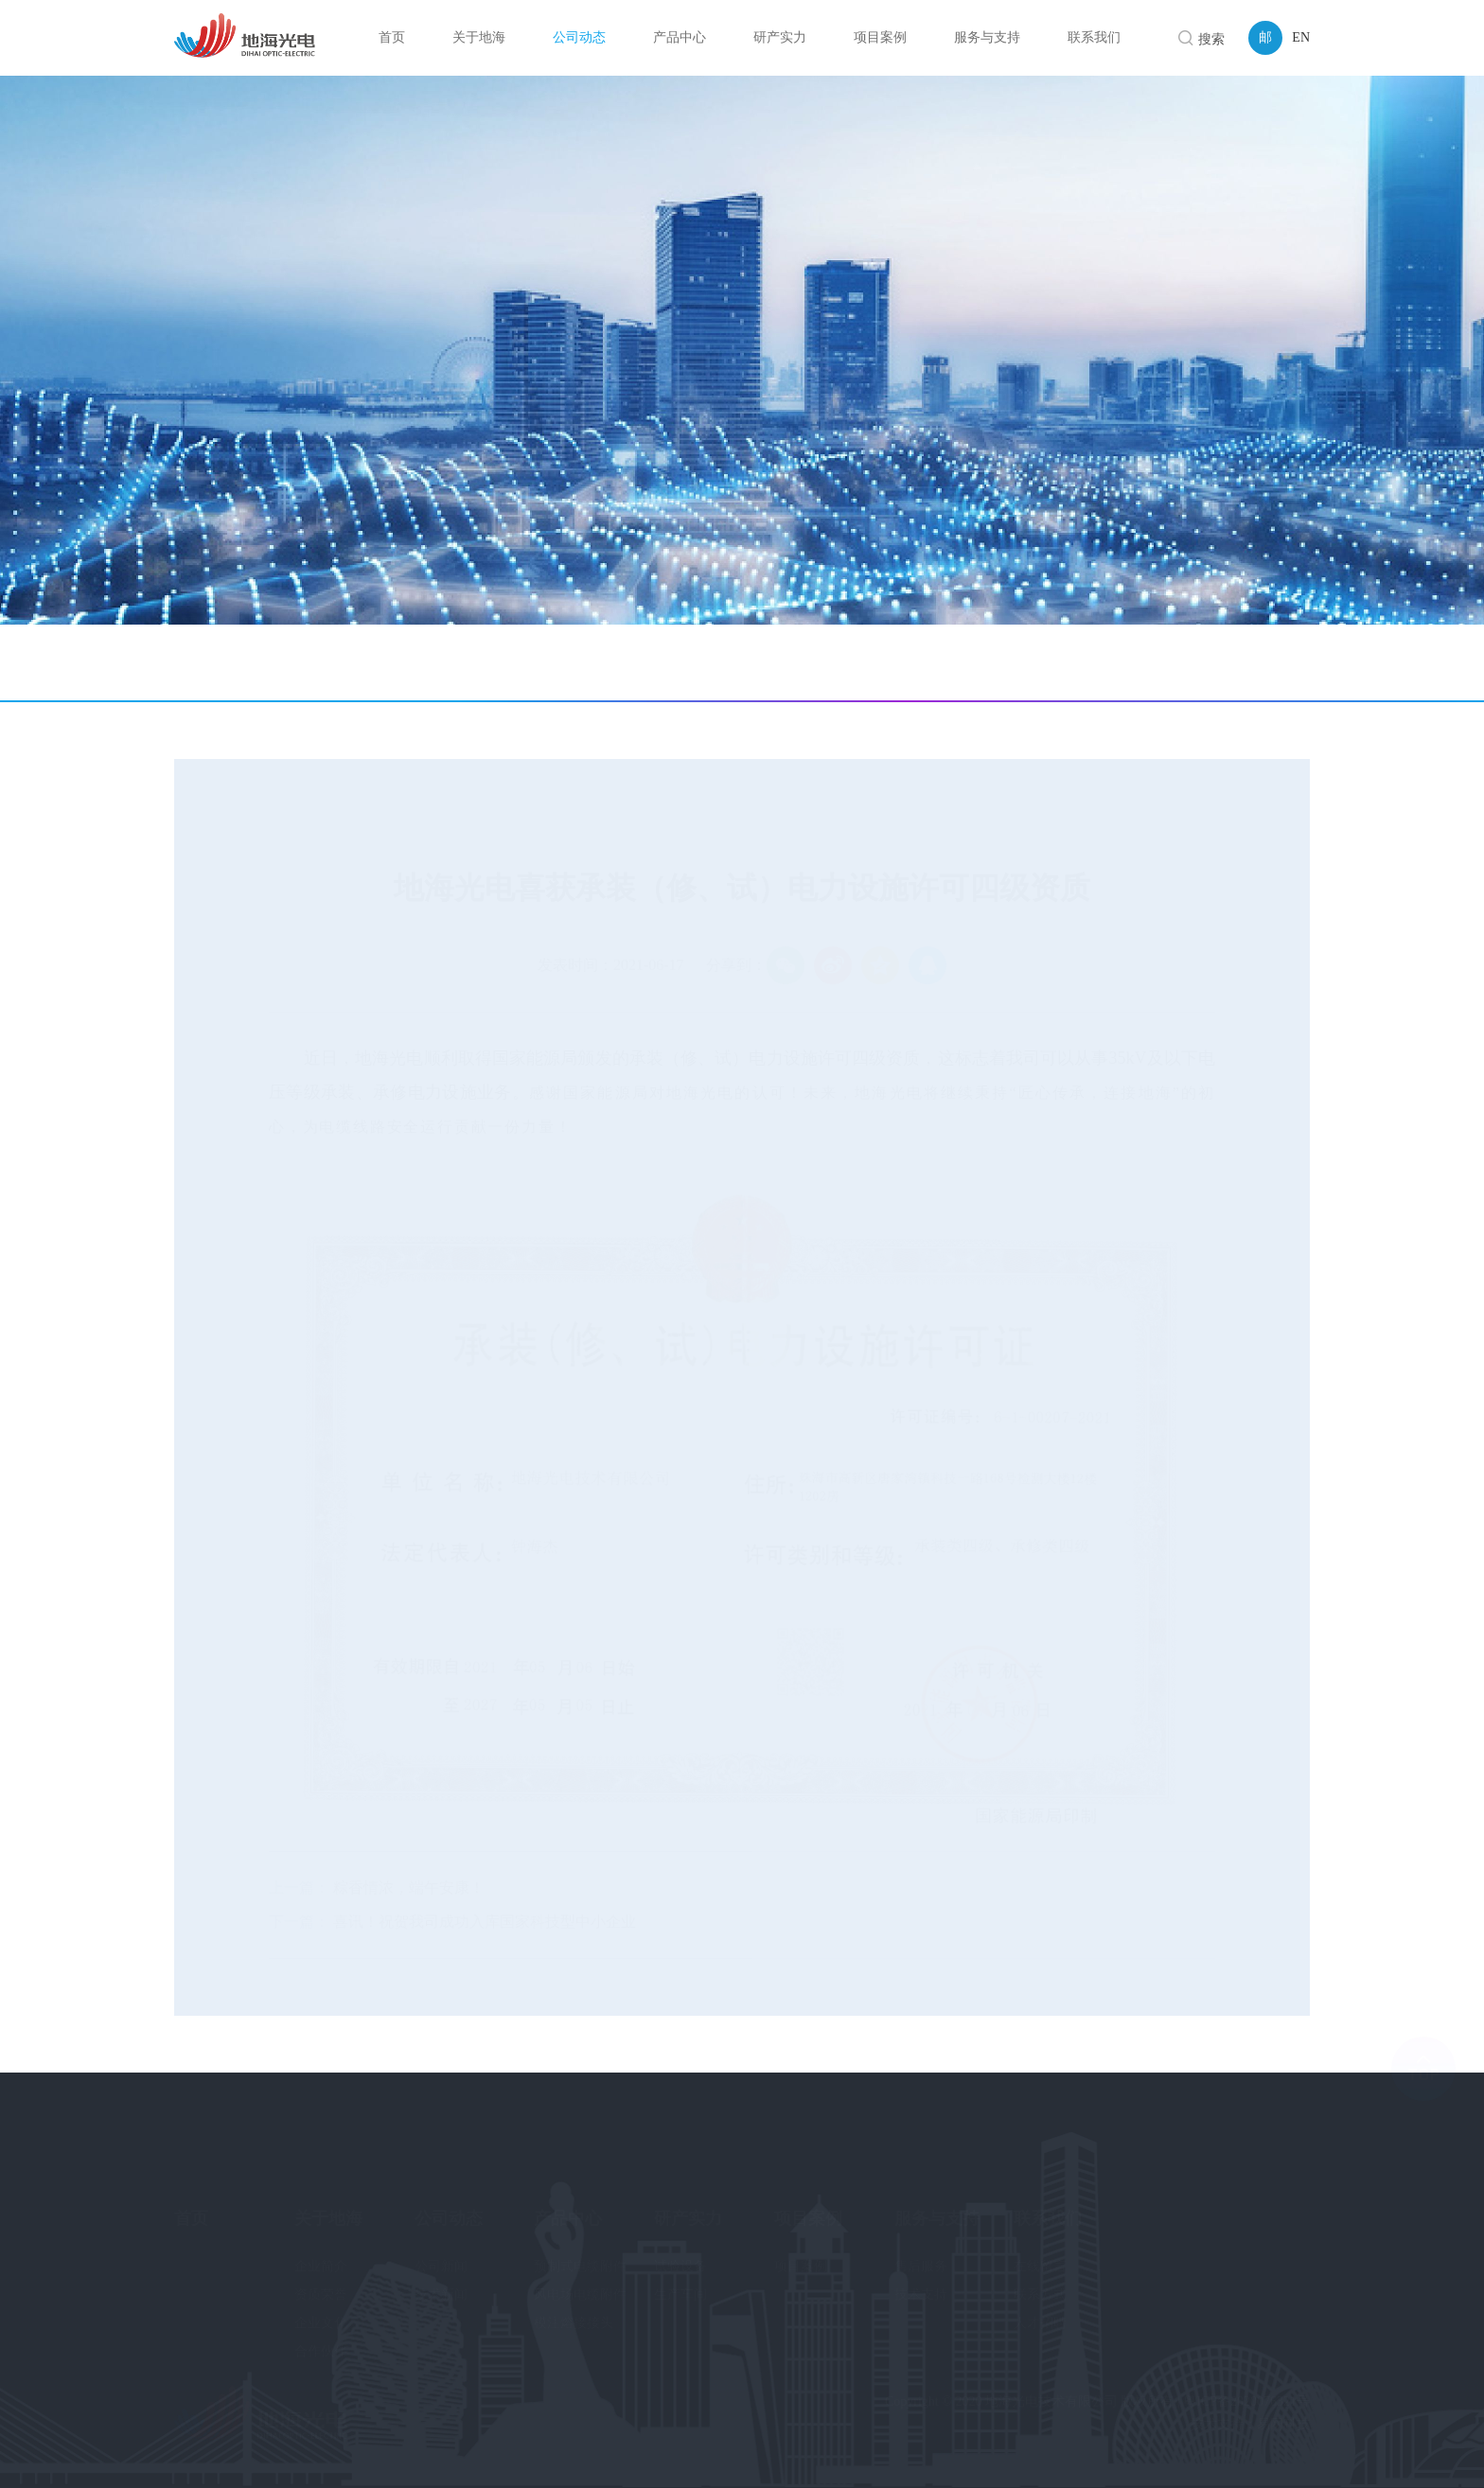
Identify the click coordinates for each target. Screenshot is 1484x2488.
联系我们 (1048, 2201)
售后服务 (920, 2250)
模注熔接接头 (573, 2307)
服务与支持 (937, 2201)
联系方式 (1040, 2278)
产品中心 (568, 2201)
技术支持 (920, 2278)
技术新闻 (378, 662)
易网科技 (1283, 2424)
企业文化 (320, 2307)
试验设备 (680, 2250)
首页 (1160, 664)
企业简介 (320, 2250)
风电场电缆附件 (580, 2278)
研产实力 (688, 2201)
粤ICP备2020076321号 (1246, 2401)
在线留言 (1040, 2250)
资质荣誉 (320, 2278)
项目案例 (808, 2201)
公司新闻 (243, 662)
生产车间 (680, 2278)
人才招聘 (1040, 2307)
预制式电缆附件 (580, 2250)
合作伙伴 (320, 2335)
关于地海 (328, 2201)
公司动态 (1214, 664)
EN (1301, 37)
